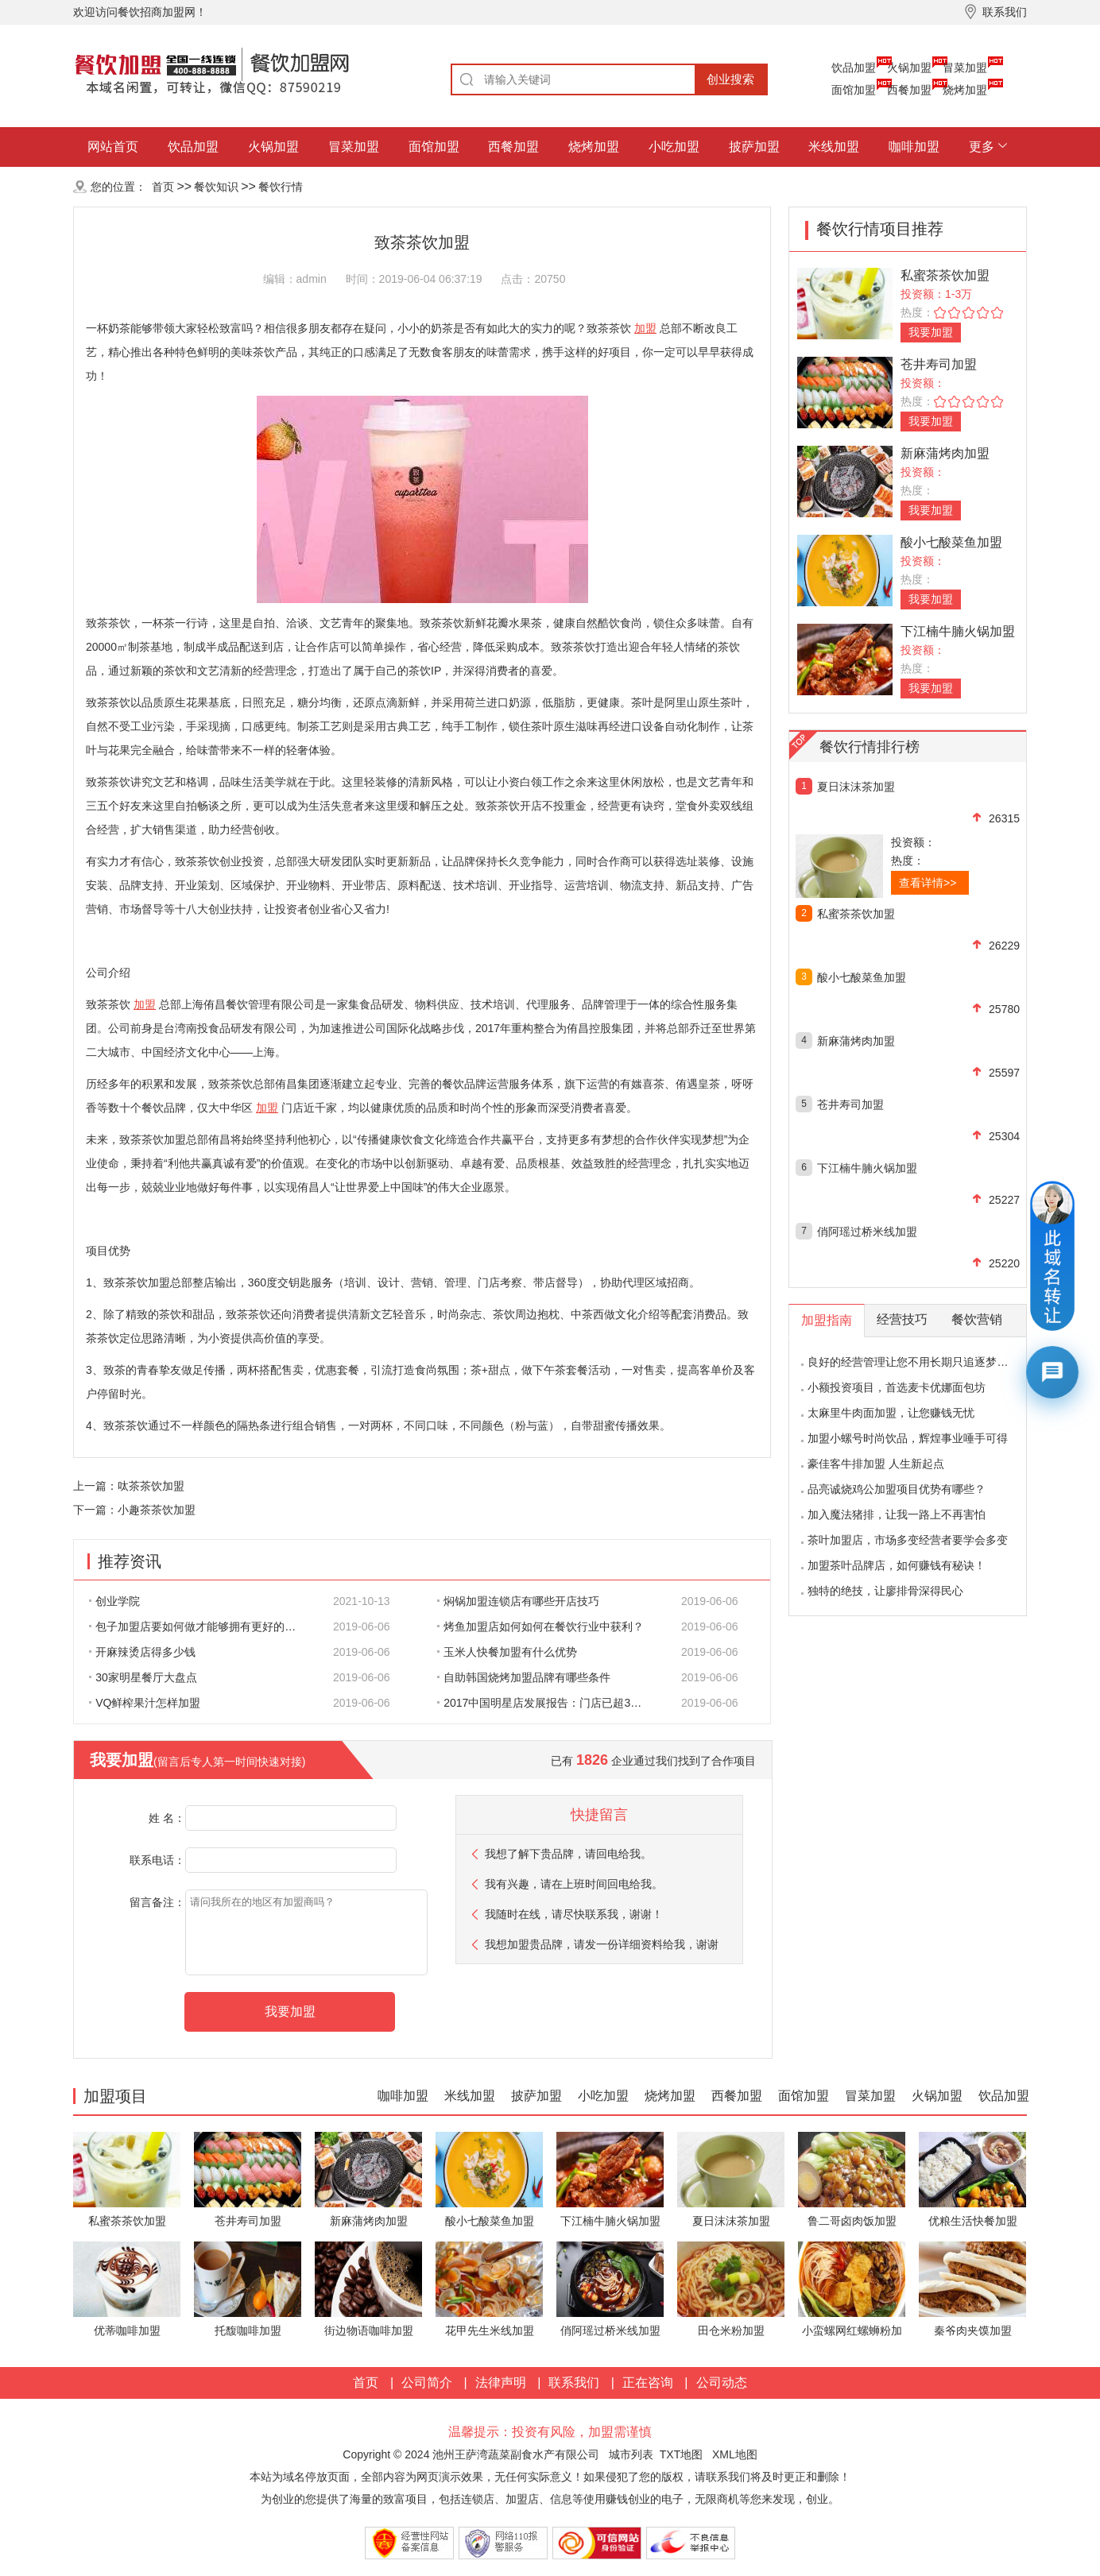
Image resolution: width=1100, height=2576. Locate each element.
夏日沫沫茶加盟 (856, 786)
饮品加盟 (853, 67)
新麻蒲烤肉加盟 (945, 453)
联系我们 (573, 2382)
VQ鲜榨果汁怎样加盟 (144, 1702)
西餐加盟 (909, 89)
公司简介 (426, 2382)
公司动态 (721, 2382)
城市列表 (631, 2454)
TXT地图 (681, 2454)
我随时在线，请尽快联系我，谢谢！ (574, 1914)
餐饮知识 (216, 186)
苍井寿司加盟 (939, 364)
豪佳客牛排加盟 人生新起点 (876, 1463)
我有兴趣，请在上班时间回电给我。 (574, 1884)
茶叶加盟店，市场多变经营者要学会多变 (908, 1540)
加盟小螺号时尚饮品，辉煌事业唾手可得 (908, 1438)
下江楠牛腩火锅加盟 (958, 631)
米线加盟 (833, 146)
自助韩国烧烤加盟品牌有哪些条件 (523, 1677)
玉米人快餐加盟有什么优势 (507, 1652)
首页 (163, 186)
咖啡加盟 (914, 146)
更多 (981, 146)
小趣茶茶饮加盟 (157, 1509)
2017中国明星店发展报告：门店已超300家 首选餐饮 (549, 1702)
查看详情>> (927, 882)
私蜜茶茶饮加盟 (945, 275)
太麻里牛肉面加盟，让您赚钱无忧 (891, 1412)
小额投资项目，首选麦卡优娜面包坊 (897, 1387)
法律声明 (500, 2382)
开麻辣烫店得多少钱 (142, 1652)
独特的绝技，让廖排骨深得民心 (885, 1590)
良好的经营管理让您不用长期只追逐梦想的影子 (924, 1362)
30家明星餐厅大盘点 (143, 1677)
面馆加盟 (853, 89)
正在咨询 (647, 2382)
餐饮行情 (280, 186)
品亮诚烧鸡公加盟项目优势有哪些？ (897, 1489)
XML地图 (734, 2454)
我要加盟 (930, 332)
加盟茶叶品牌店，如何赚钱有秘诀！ (897, 1565)
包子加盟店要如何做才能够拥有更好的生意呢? (201, 1626)
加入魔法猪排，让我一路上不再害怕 (897, 1514)
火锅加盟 (909, 67)
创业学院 (114, 1601)
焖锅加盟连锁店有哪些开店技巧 (518, 1601)
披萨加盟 (754, 146)
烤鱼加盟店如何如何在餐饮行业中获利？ (540, 1626)
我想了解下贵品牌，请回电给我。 (568, 1853)
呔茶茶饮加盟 (151, 1485)
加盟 (645, 328)
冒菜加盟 (965, 67)
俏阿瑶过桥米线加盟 (867, 1231)
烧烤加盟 (965, 89)
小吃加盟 (674, 146)
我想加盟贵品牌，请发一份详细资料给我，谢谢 (601, 1944)
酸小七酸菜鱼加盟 (951, 542)
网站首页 (112, 146)
